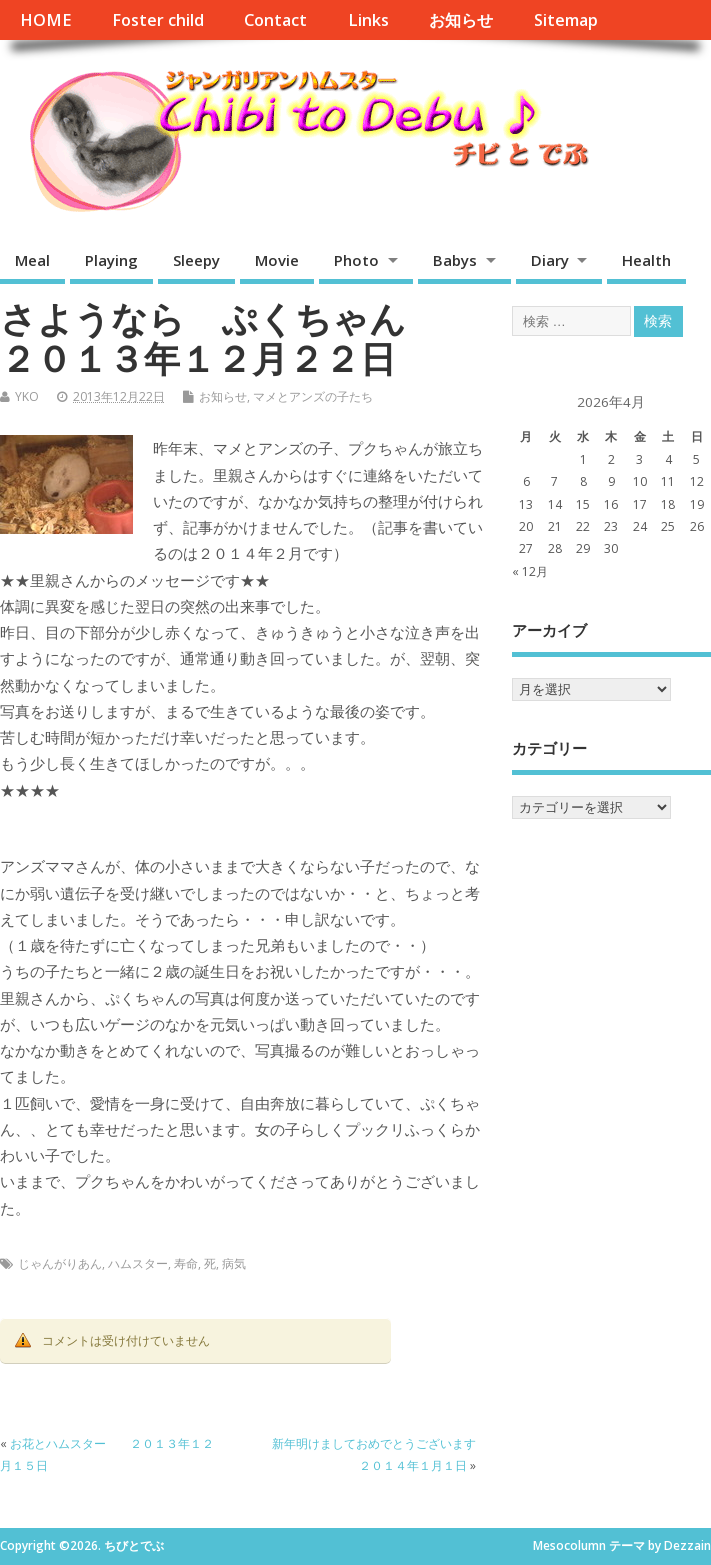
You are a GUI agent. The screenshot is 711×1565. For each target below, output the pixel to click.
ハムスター (138, 1263)
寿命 (186, 1263)
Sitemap (566, 20)
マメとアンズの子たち (313, 396)
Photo (356, 260)
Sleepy (196, 260)
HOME (45, 20)
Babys (455, 260)
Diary (550, 260)
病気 (234, 1263)
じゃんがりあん (60, 1263)
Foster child (158, 20)
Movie (277, 260)
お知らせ (461, 20)
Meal (32, 260)
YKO (27, 396)
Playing (111, 260)
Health (646, 260)
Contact (275, 20)
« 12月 (530, 571)
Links (368, 20)
